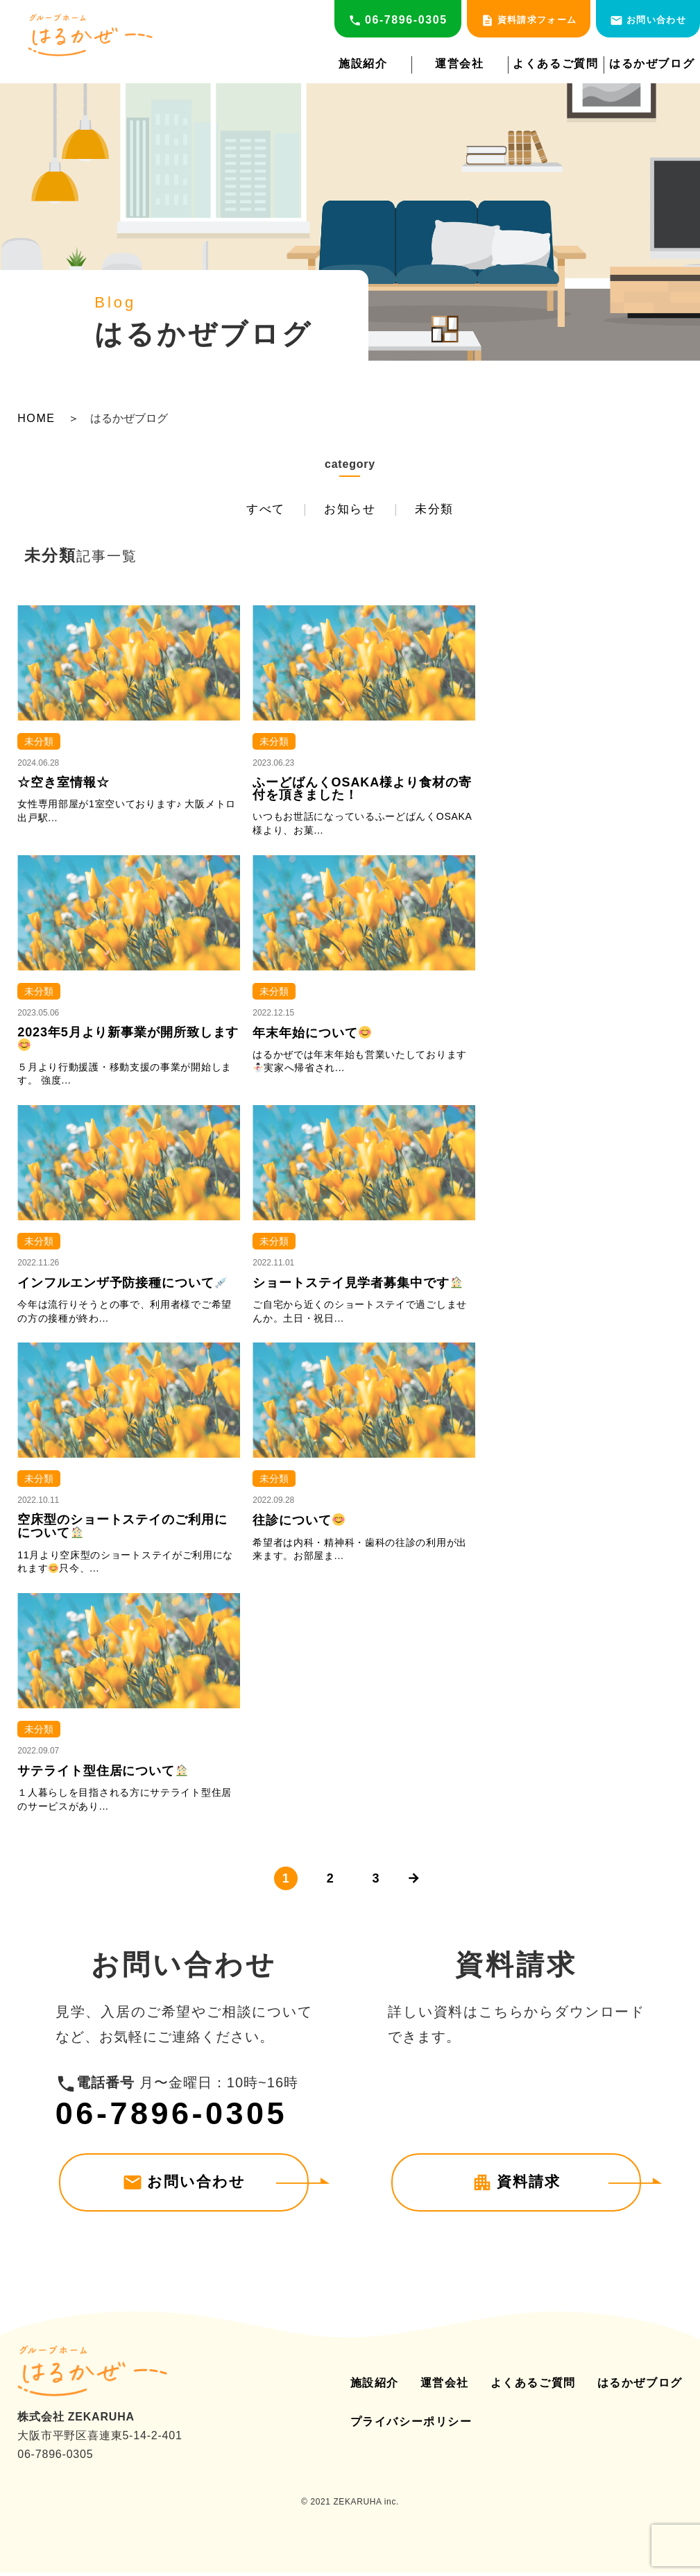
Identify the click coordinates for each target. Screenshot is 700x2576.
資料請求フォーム (529, 20)
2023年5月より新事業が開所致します (128, 1041)
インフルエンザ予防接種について (122, 1286)
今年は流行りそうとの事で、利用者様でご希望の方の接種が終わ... (124, 1315)
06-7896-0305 (397, 20)
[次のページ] (417, 1882)
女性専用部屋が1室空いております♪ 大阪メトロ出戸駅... (126, 814)
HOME (36, 418)
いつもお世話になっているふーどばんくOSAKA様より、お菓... (362, 827)
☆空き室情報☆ (63, 786)
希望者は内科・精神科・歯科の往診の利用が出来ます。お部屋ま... (360, 1552)
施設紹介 (363, 63)
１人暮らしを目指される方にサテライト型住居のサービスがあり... (124, 1803)
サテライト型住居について (102, 1774)
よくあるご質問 (555, 63)
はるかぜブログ (651, 63)
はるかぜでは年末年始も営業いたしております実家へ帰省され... (360, 1064)
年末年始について (311, 1036)
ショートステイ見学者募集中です (358, 1286)
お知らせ (350, 511)
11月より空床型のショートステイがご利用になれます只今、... (125, 1565)
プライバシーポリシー (411, 2426)
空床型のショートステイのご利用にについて (122, 1530)
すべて (252, 511)
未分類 (446, 511)
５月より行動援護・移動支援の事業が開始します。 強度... (124, 1077)
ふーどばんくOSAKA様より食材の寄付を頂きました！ (362, 792)
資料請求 (516, 2186)
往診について (299, 1524)
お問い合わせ (648, 20)
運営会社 (459, 63)
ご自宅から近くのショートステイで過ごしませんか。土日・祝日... (360, 1315)
